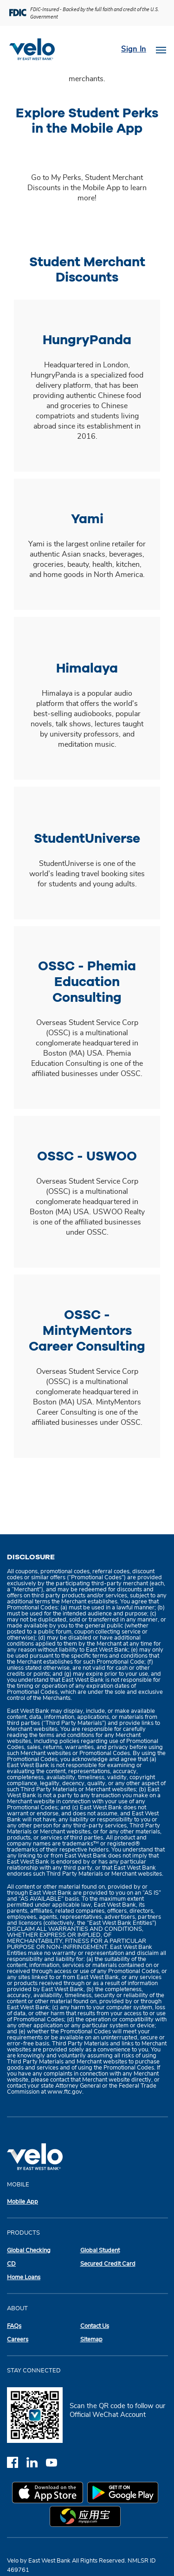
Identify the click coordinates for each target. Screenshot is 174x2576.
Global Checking (29, 2251)
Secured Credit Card (107, 2264)
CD (11, 2264)
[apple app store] (49, 2494)
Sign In (133, 49)
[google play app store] (124, 2494)
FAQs (14, 2326)
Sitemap (91, 2340)
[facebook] (16, 2462)
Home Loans (23, 2278)
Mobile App (22, 2202)
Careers (17, 2340)
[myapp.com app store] (87, 2518)
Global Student (100, 2251)
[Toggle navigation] (161, 49)
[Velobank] (35, 49)
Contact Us (94, 2326)
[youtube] (55, 2462)
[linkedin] (36, 2462)
